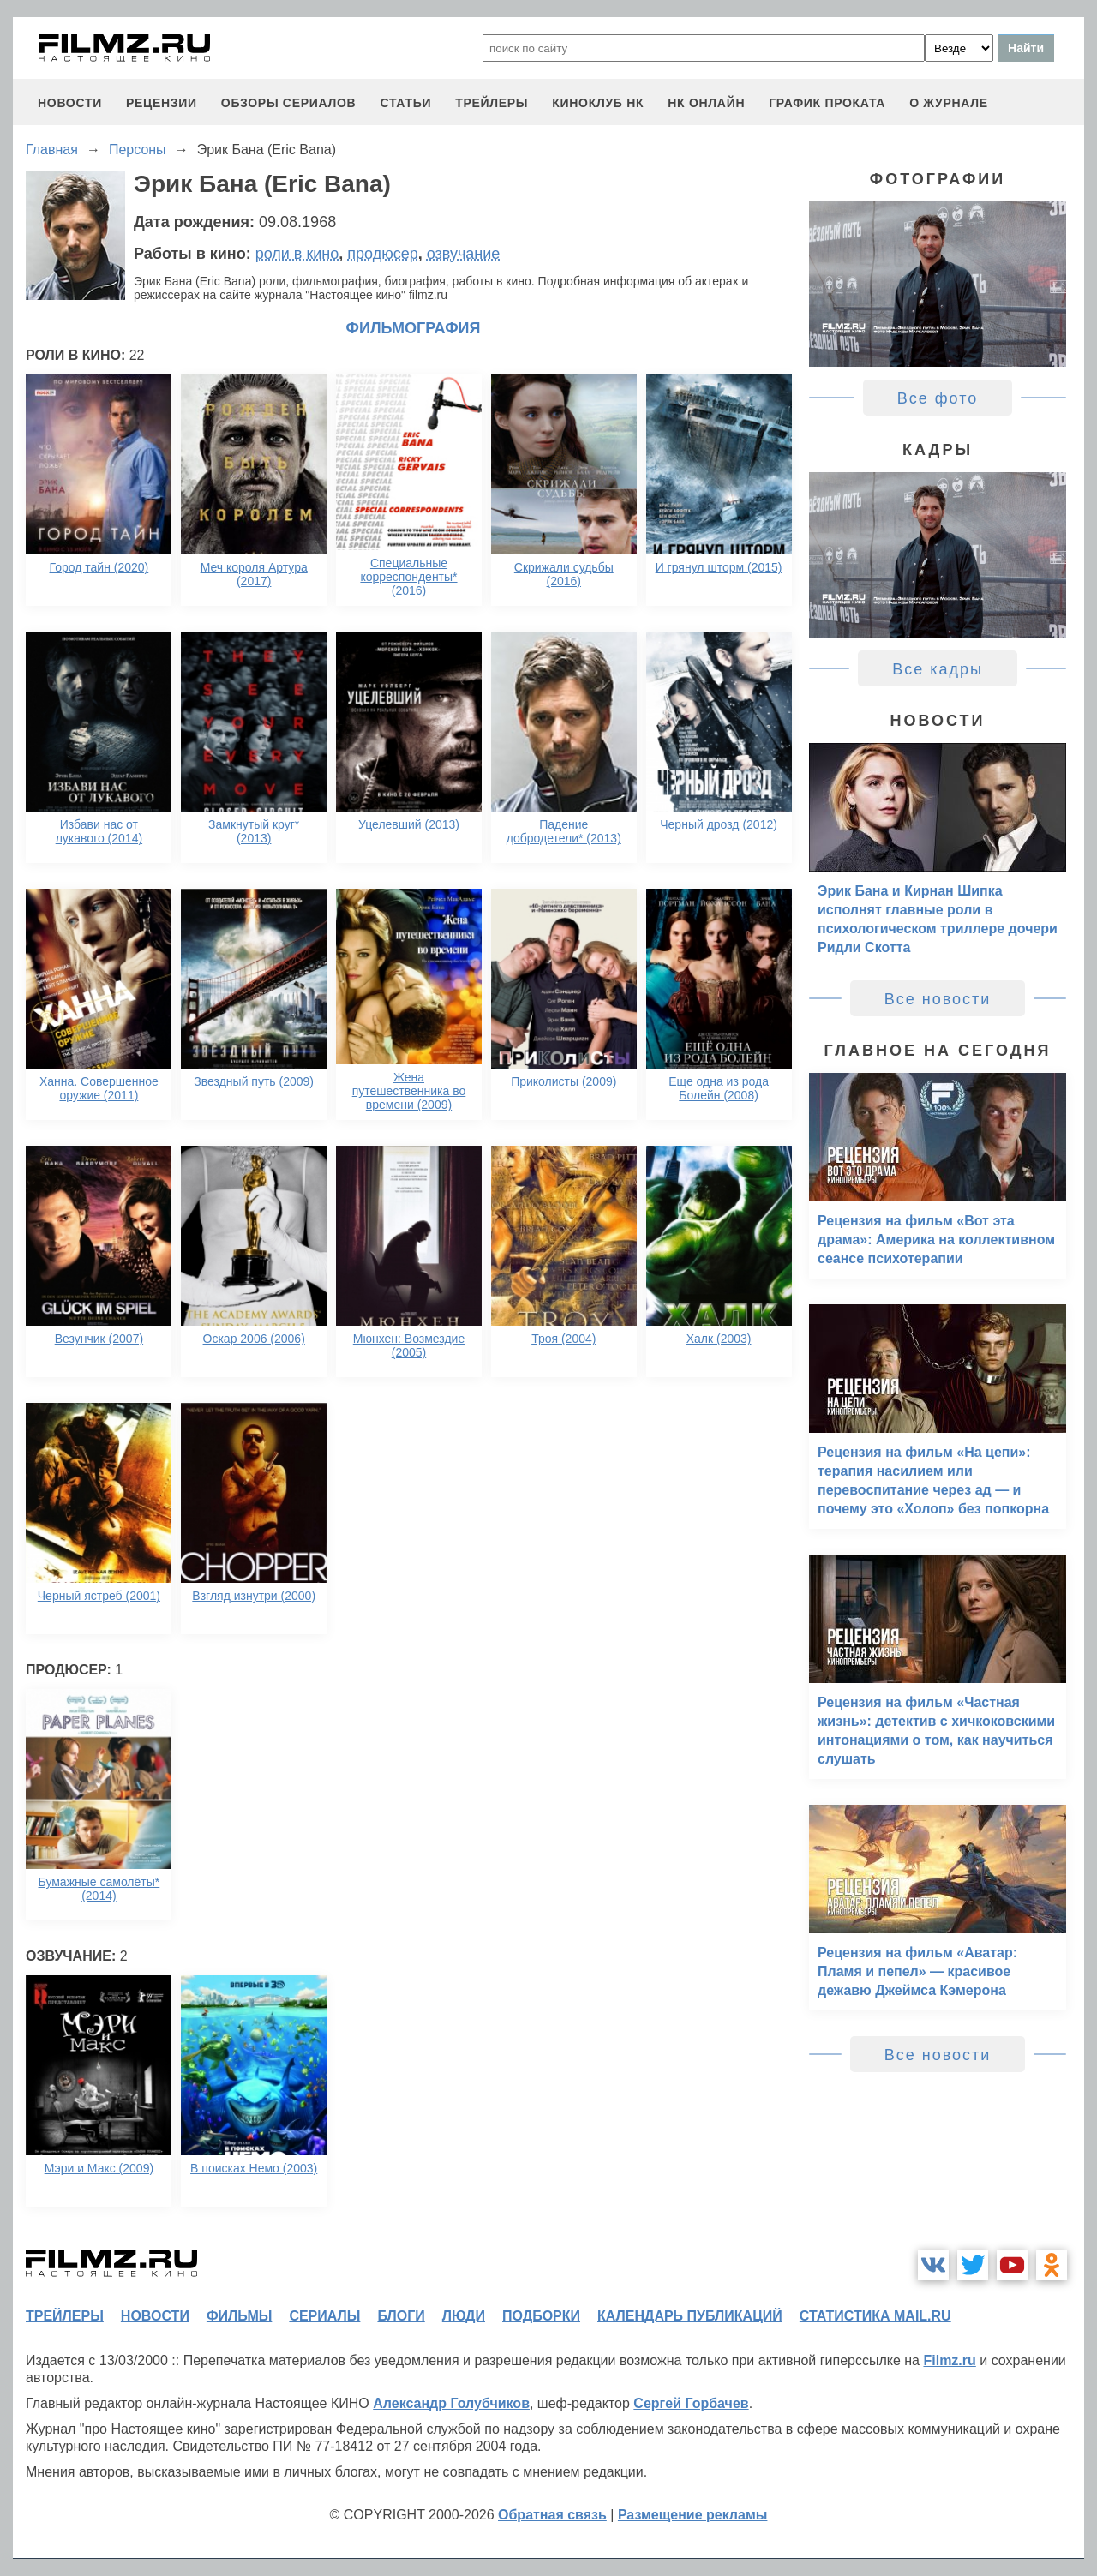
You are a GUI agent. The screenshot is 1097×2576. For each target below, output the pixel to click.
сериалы (324, 2316)
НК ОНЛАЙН (706, 103)
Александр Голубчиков (451, 2403)
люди (463, 2316)
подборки (541, 2316)
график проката (827, 103)
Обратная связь (552, 2514)
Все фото (938, 398)
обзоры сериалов (289, 103)
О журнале (948, 103)
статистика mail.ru (875, 2316)
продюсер (382, 253)
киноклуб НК (598, 103)
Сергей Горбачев (690, 2403)
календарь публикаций (689, 2316)
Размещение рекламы (693, 2514)
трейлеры (491, 103)
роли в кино (297, 253)
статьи (405, 103)
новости (70, 103)
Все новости (938, 999)
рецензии (161, 103)
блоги (400, 2316)
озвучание (464, 253)
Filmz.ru (949, 2360)
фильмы (239, 2316)
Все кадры (937, 669)
